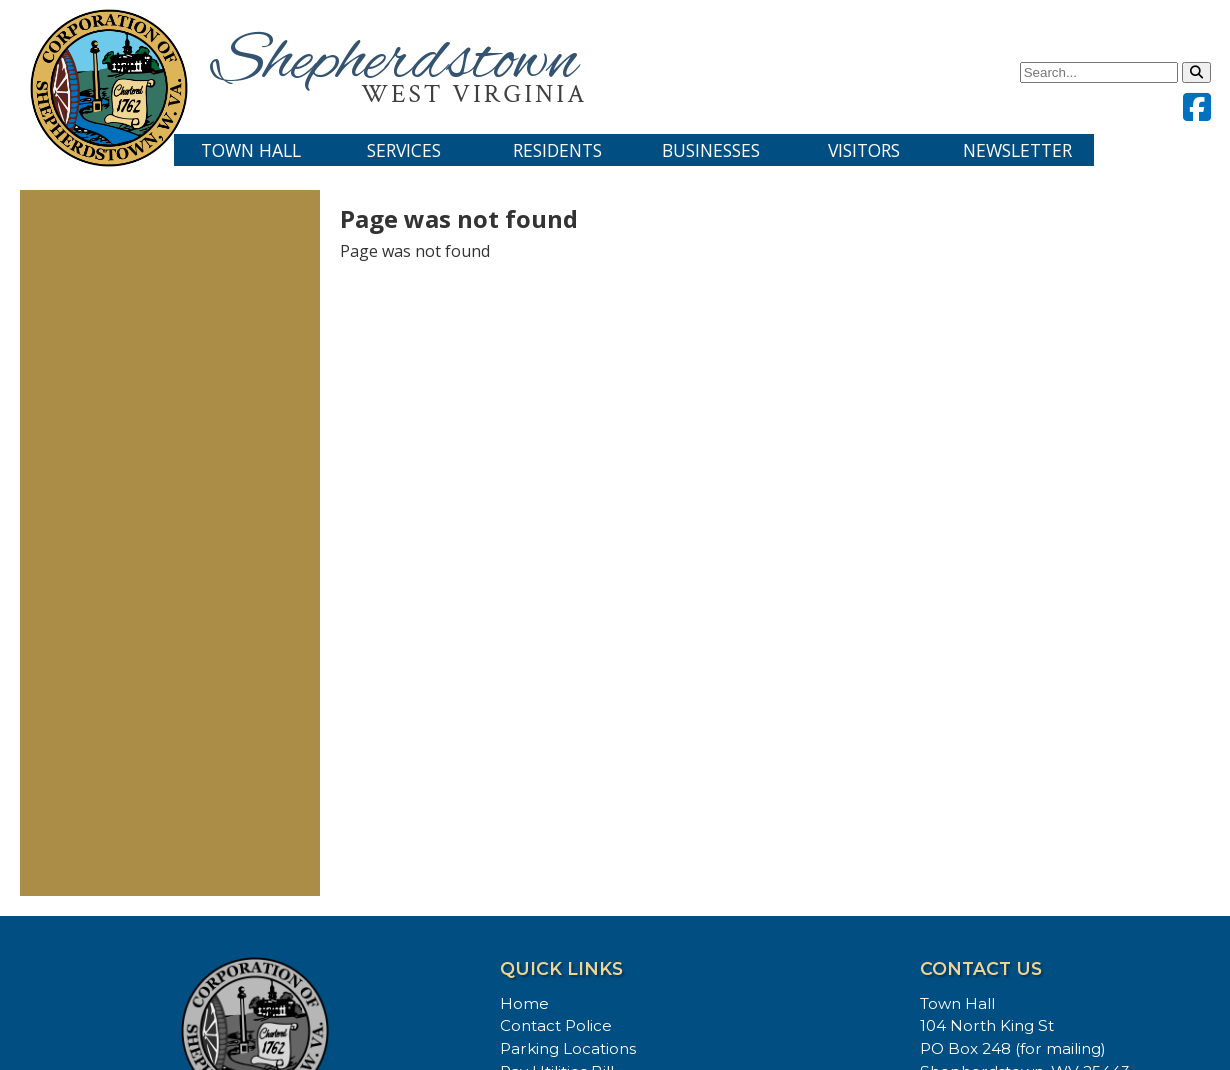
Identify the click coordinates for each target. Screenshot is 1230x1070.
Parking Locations (568, 1048)
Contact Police (556, 1025)
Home (524, 1003)
